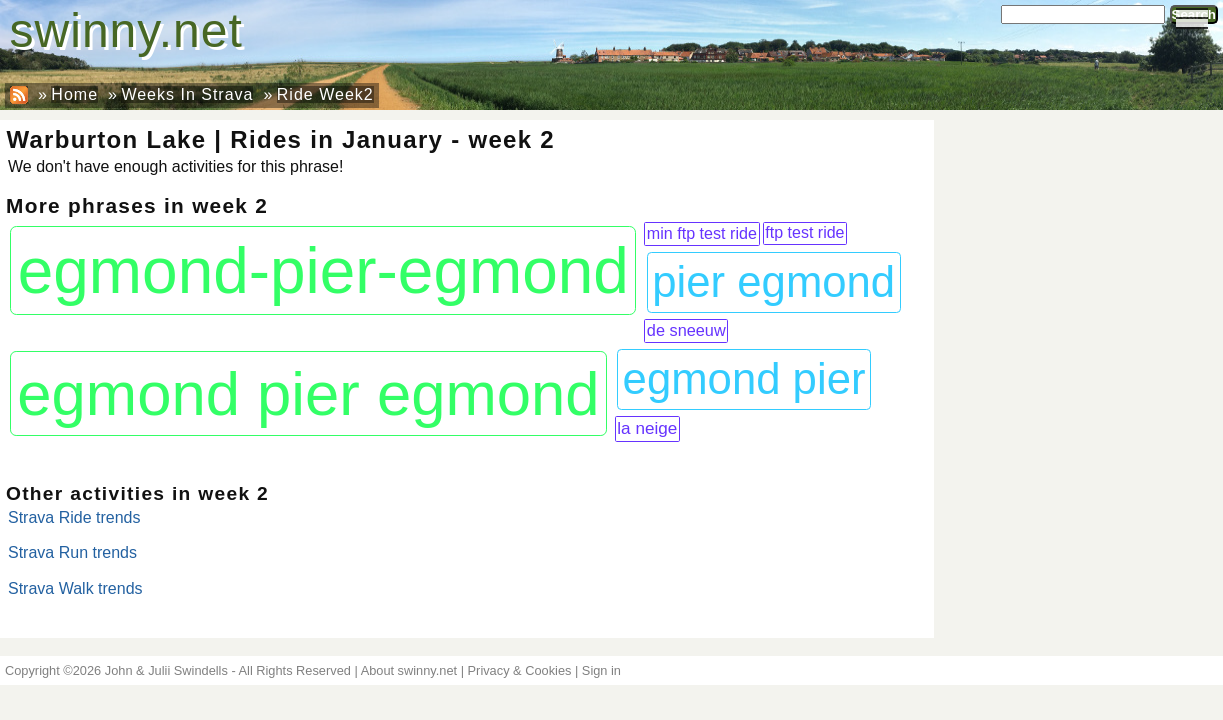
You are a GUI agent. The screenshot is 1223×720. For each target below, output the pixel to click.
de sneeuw (686, 330)
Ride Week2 (325, 94)
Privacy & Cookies (520, 670)
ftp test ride (804, 232)
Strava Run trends (72, 552)
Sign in (601, 670)
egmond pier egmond (308, 393)
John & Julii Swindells (166, 670)
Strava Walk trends (75, 588)
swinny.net (126, 30)
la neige (647, 428)
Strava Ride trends (74, 517)
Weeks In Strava (187, 94)
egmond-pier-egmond (323, 271)
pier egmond (773, 281)
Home (74, 94)
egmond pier (744, 378)
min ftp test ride (702, 233)
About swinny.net (409, 670)
